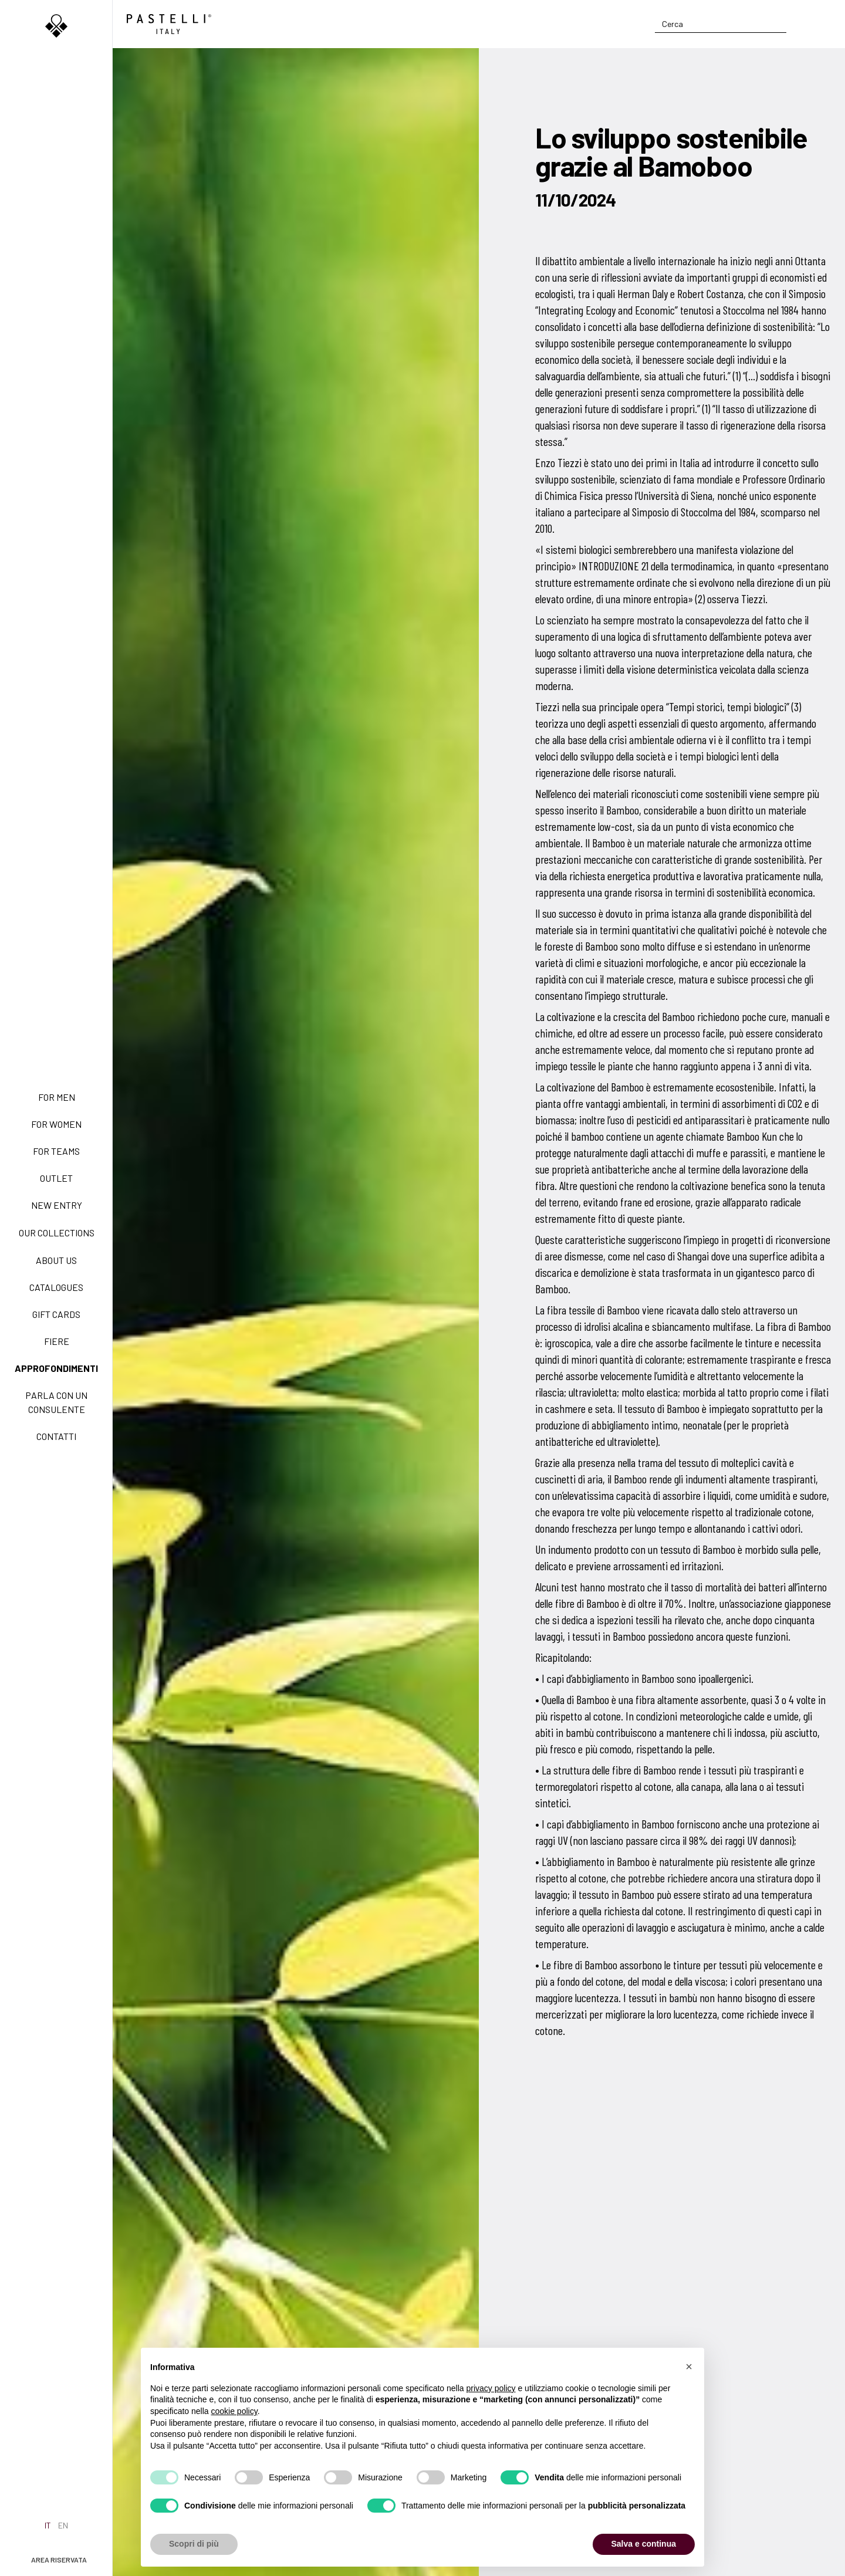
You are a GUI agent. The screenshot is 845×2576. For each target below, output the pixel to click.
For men (56, 1097)
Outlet (56, 1178)
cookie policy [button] (234, 2411)
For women (56, 1124)
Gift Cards (56, 1314)
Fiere (56, 1341)
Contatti (56, 1436)
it (48, 2525)
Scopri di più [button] (194, 2543)
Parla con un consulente (56, 1402)
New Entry (56, 1205)
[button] (689, 2366)
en (63, 2525)
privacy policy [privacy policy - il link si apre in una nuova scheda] (491, 2388)
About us (56, 1260)
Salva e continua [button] (643, 2543)
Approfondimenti (56, 1368)
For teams (56, 1151)
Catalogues (56, 1287)
